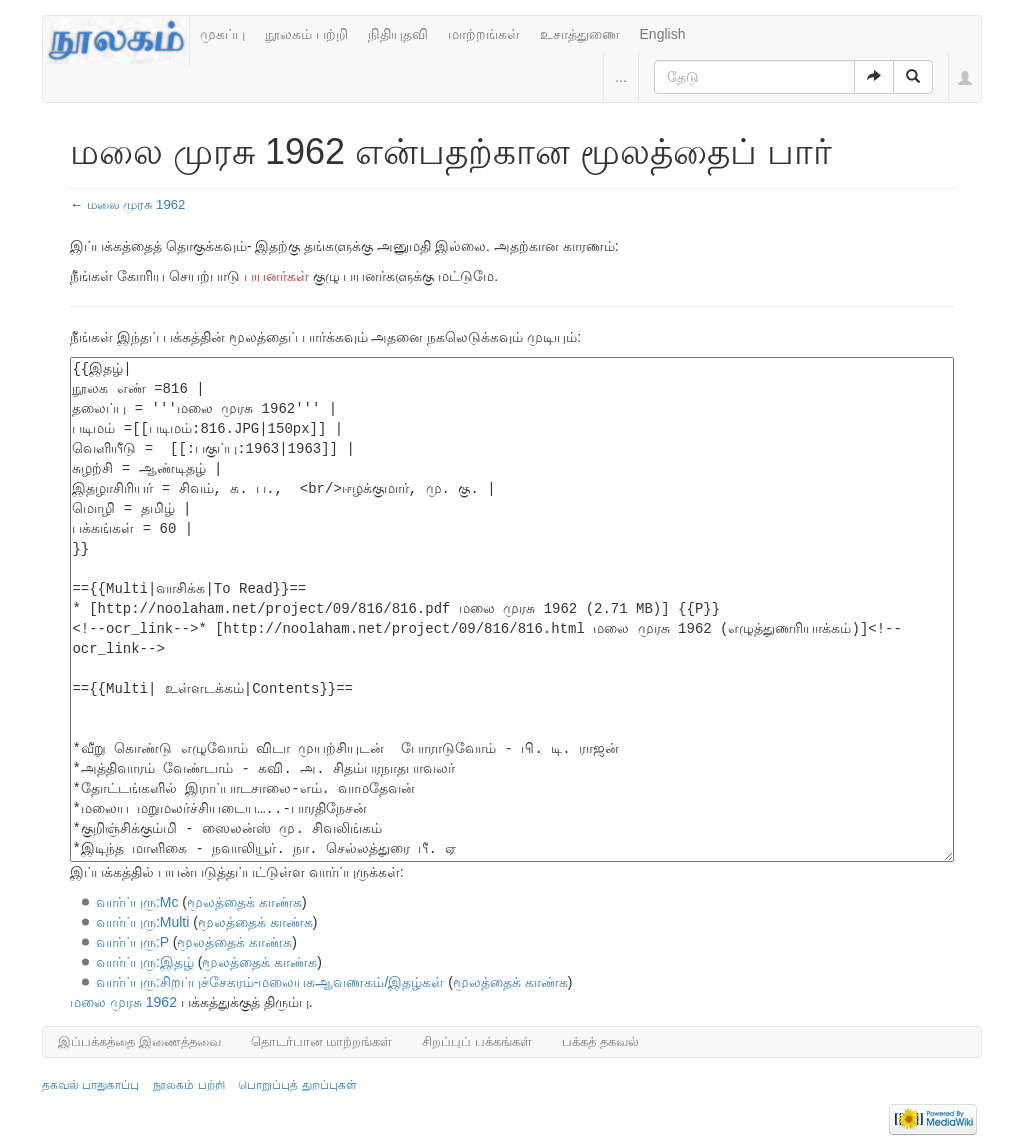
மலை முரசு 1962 (136, 204)
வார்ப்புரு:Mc (137, 902)
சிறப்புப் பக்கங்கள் (477, 1041)
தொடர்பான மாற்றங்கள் (322, 1041)
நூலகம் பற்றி (306, 34)
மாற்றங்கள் (484, 34)
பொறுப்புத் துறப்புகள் (297, 1085)
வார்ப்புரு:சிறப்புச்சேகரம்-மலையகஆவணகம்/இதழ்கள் (270, 982)
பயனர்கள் (276, 276)
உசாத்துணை (580, 34)
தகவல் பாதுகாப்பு (90, 1085)
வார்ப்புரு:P (132, 942)
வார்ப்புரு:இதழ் (145, 962)
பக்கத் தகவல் (600, 1041)
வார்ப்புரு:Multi (142, 922)
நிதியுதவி (398, 34)
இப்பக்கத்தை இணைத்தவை (139, 1041)
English (663, 34)
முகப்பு (222, 34)
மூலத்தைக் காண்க (244, 902)
